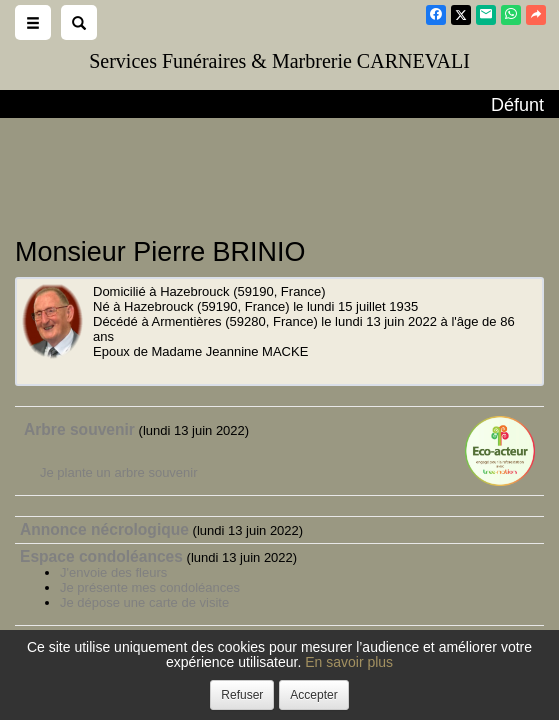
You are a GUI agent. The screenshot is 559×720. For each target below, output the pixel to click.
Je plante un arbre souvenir (119, 472)
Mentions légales (436, 684)
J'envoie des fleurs (113, 572)
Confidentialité (275, 684)
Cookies (351, 684)
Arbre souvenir (79, 429)
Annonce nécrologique (104, 529)
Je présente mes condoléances (150, 587)
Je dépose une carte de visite (144, 602)
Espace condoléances (101, 556)
